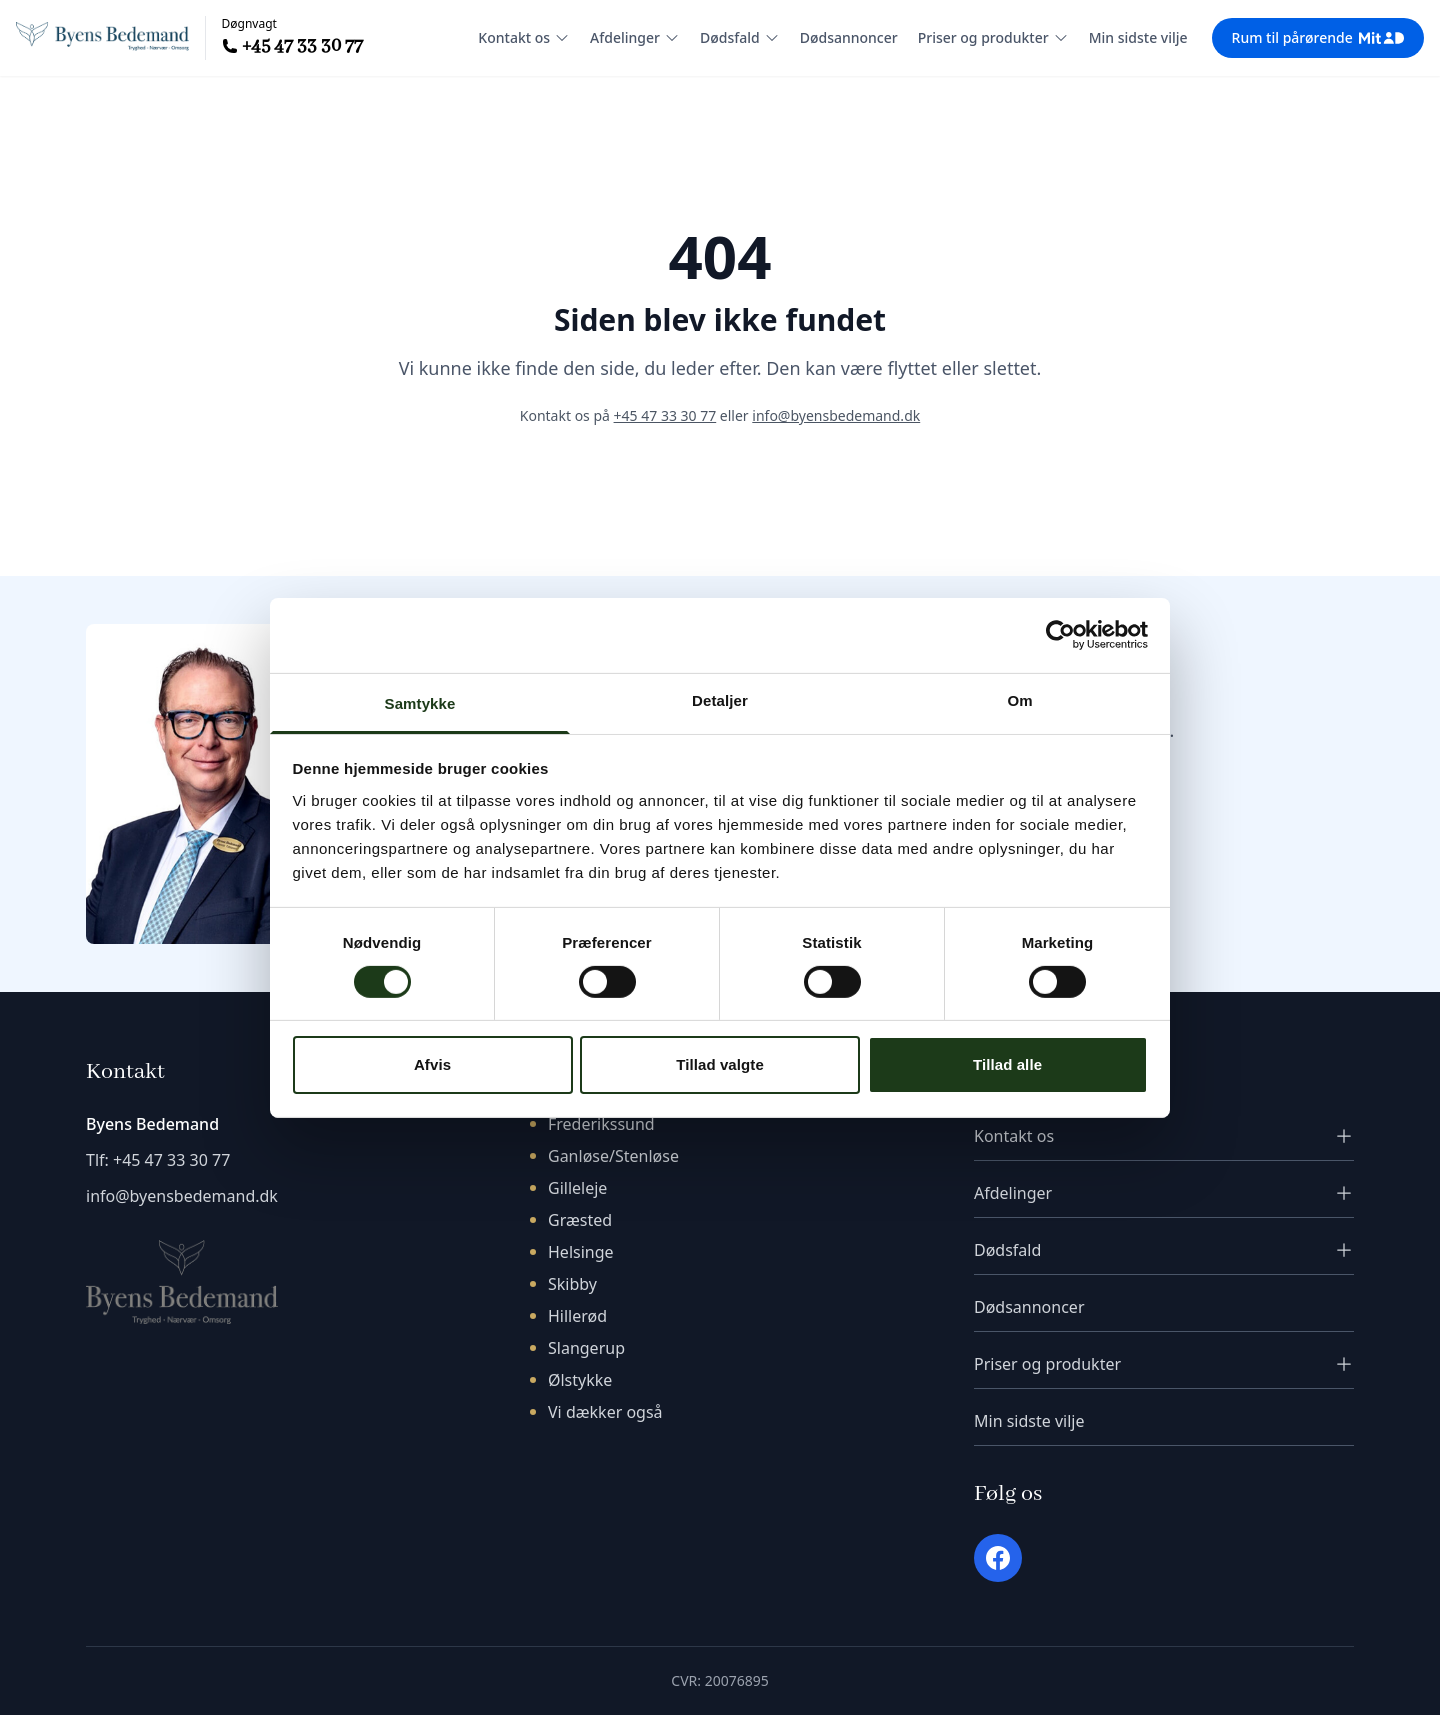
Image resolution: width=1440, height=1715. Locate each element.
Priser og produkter (993, 37)
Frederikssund (601, 1124)
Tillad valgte (720, 1064)
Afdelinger (635, 37)
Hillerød (577, 1316)
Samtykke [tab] (420, 702)
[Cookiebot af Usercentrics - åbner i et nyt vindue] (1060, 635)
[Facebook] (998, 1558)
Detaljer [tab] (720, 699)
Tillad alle (1007, 1064)
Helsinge (581, 1252)
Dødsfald (740, 37)
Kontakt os (524, 37)
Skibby (572, 1284)
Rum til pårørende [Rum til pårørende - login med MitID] (1318, 37)
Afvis (432, 1064)
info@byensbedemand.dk (836, 415)
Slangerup (586, 1348)
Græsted (580, 1220)
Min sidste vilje (1138, 37)
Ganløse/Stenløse (613, 1156)
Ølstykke (580, 1380)
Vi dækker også (605, 1412)
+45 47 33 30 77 (302, 46)
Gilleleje (577, 1188)
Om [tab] (1019, 699)
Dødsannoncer (849, 37)
